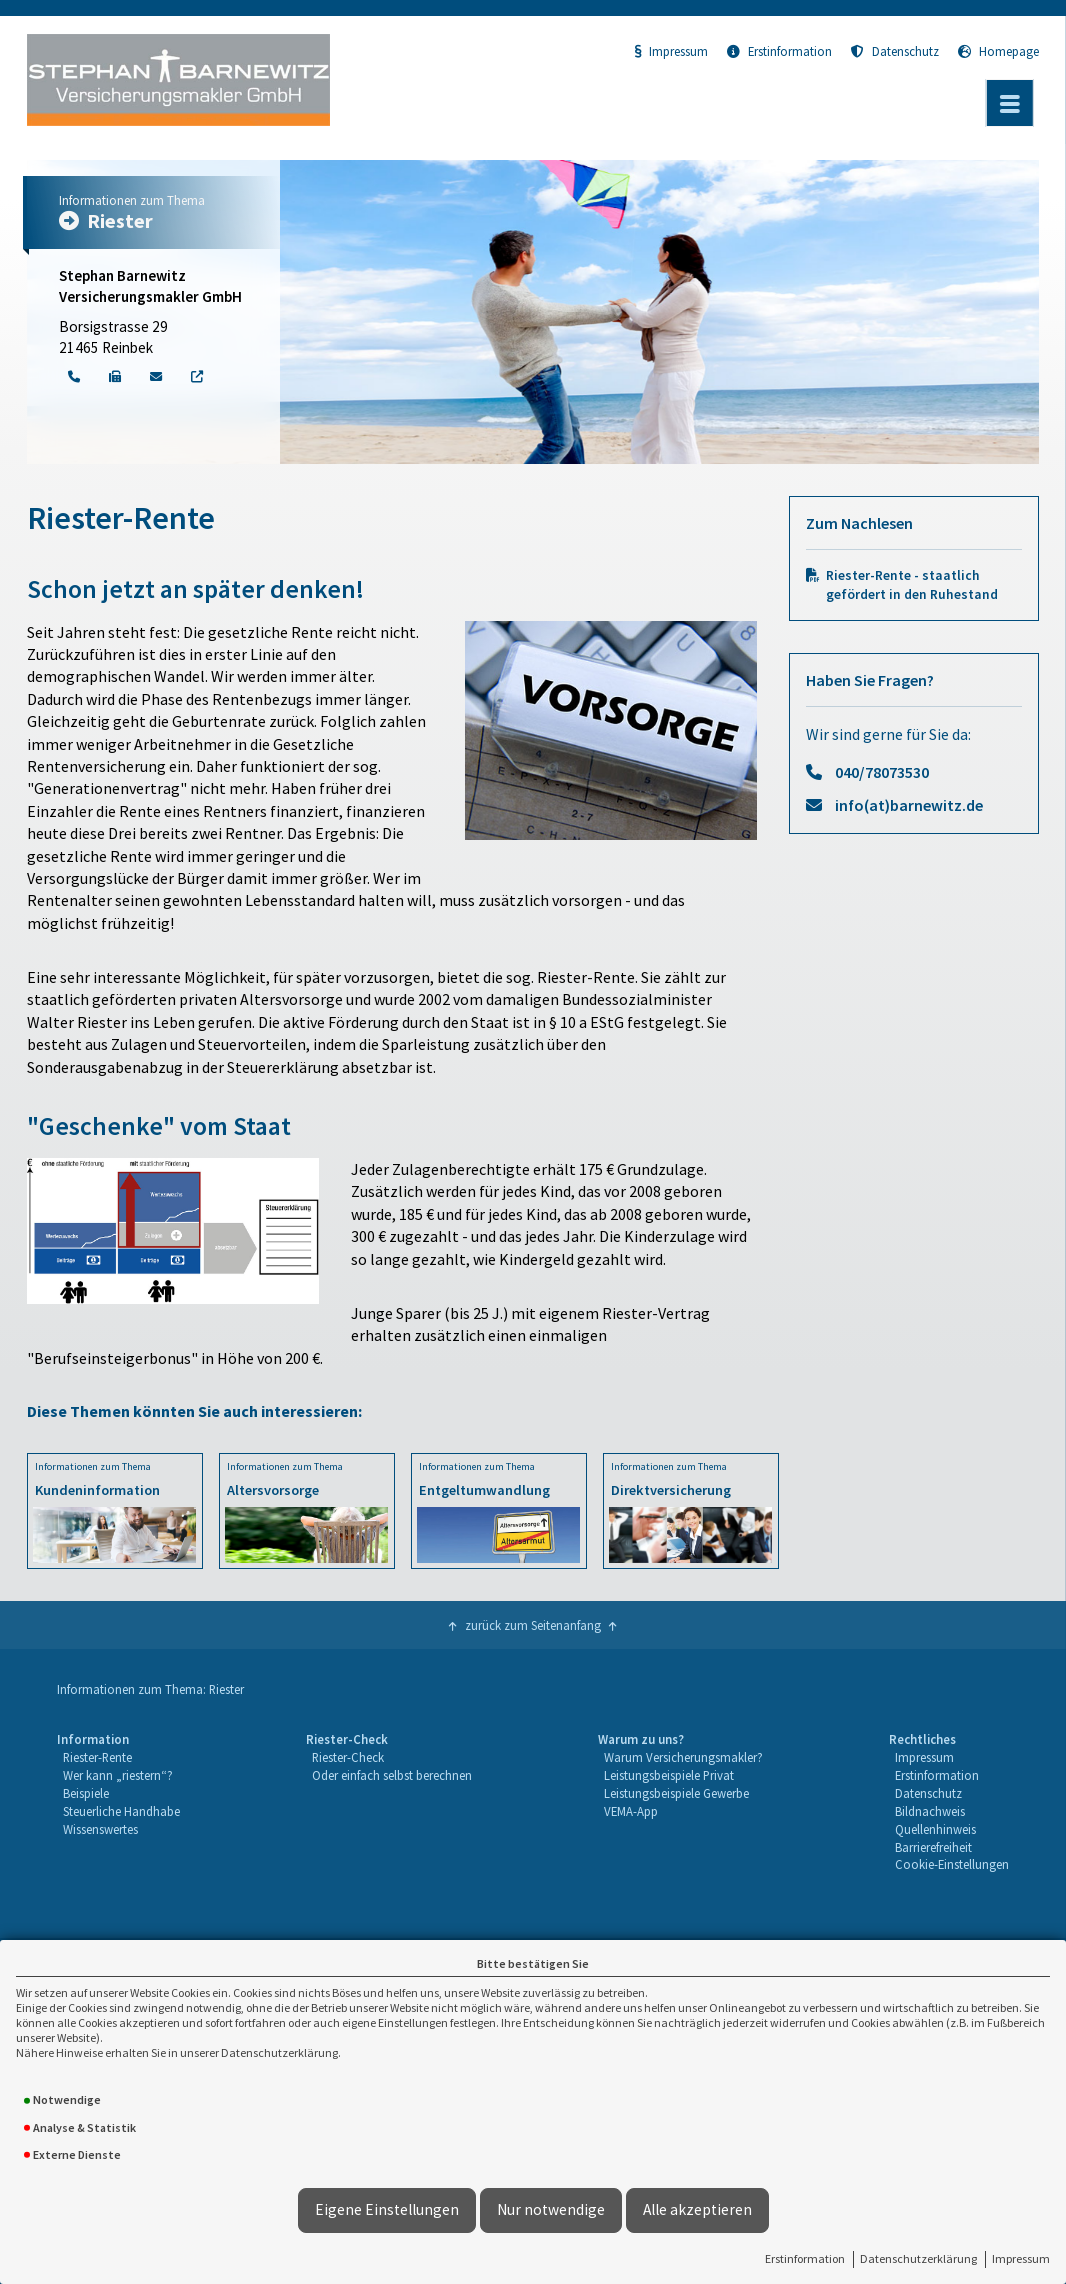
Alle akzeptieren (697, 2209)
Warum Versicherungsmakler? (683, 1757)
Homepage (998, 51)
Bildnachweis (930, 1811)
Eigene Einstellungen (387, 2209)
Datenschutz (895, 51)
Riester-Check (348, 1757)
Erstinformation (805, 2258)
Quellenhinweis (935, 1829)
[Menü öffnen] (1010, 103)
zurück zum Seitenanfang (533, 1625)
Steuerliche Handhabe (121, 1811)
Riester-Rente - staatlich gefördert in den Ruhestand (912, 585)
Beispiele (86, 1793)
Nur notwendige (551, 2209)
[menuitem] (118, 1802)
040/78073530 (882, 772)
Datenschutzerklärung (918, 2258)
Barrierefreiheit (933, 1847)
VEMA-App (631, 1811)
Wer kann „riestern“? (118, 1775)
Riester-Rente (97, 1757)
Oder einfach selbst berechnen (392, 1775)
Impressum (1021, 2258)
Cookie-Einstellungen (952, 1864)
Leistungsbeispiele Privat (669, 1775)
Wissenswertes (100, 1829)
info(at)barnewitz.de (909, 805)
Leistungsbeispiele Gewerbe (676, 1793)
